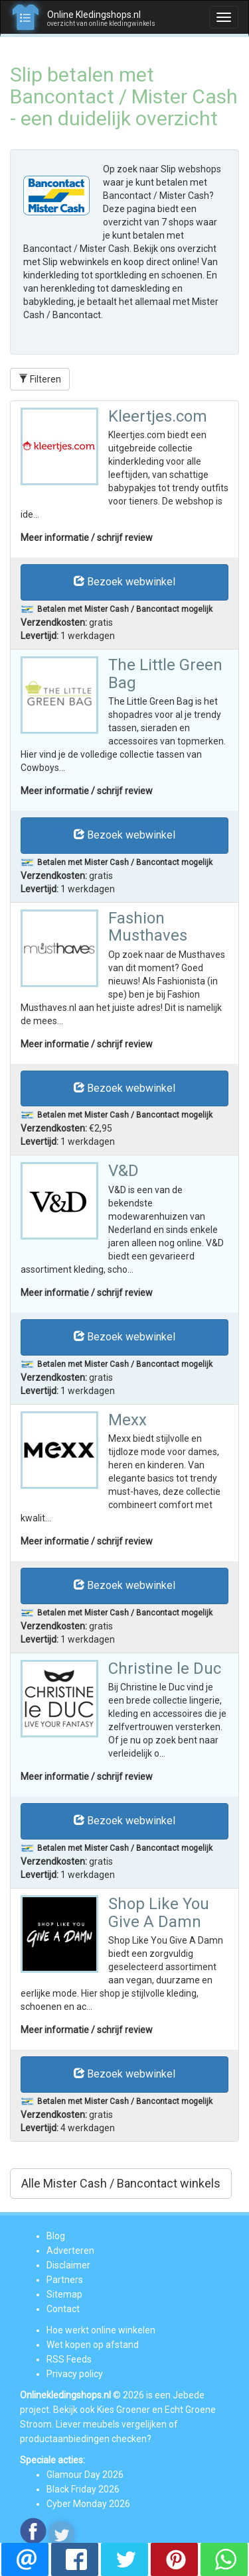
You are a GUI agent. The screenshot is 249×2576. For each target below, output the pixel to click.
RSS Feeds (69, 2359)
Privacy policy (74, 2374)
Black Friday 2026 (83, 2489)
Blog (55, 2236)
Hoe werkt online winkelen (100, 2330)
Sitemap (64, 2294)
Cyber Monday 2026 (88, 2503)
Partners (64, 2279)
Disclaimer (68, 2265)
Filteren (40, 379)
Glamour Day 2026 (85, 2474)
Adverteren (70, 2250)
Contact (63, 2309)
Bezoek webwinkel (124, 581)
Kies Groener (123, 2409)
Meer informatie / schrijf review (87, 537)
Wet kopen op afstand (92, 2344)
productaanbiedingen (65, 2438)
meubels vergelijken (125, 2424)
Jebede (189, 2395)
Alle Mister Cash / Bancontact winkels (120, 2183)
